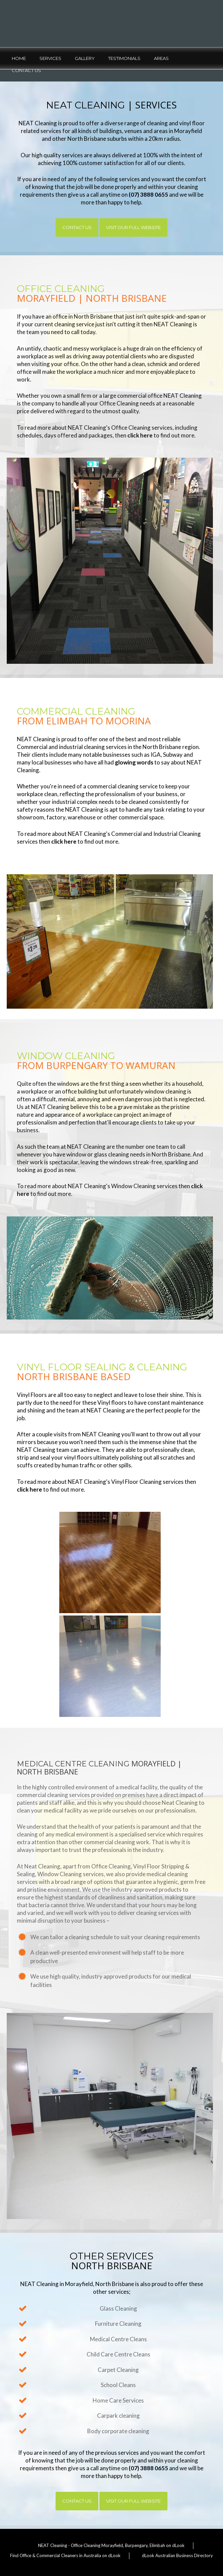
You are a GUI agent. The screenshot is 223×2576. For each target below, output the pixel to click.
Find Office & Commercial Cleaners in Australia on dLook (65, 2555)
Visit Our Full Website (133, 227)
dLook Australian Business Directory (177, 2555)
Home (19, 58)
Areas (161, 58)
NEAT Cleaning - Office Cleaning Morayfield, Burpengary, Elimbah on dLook (111, 2545)
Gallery (85, 58)
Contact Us (26, 70)
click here (140, 435)
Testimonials (124, 58)
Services (50, 58)
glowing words (134, 762)
